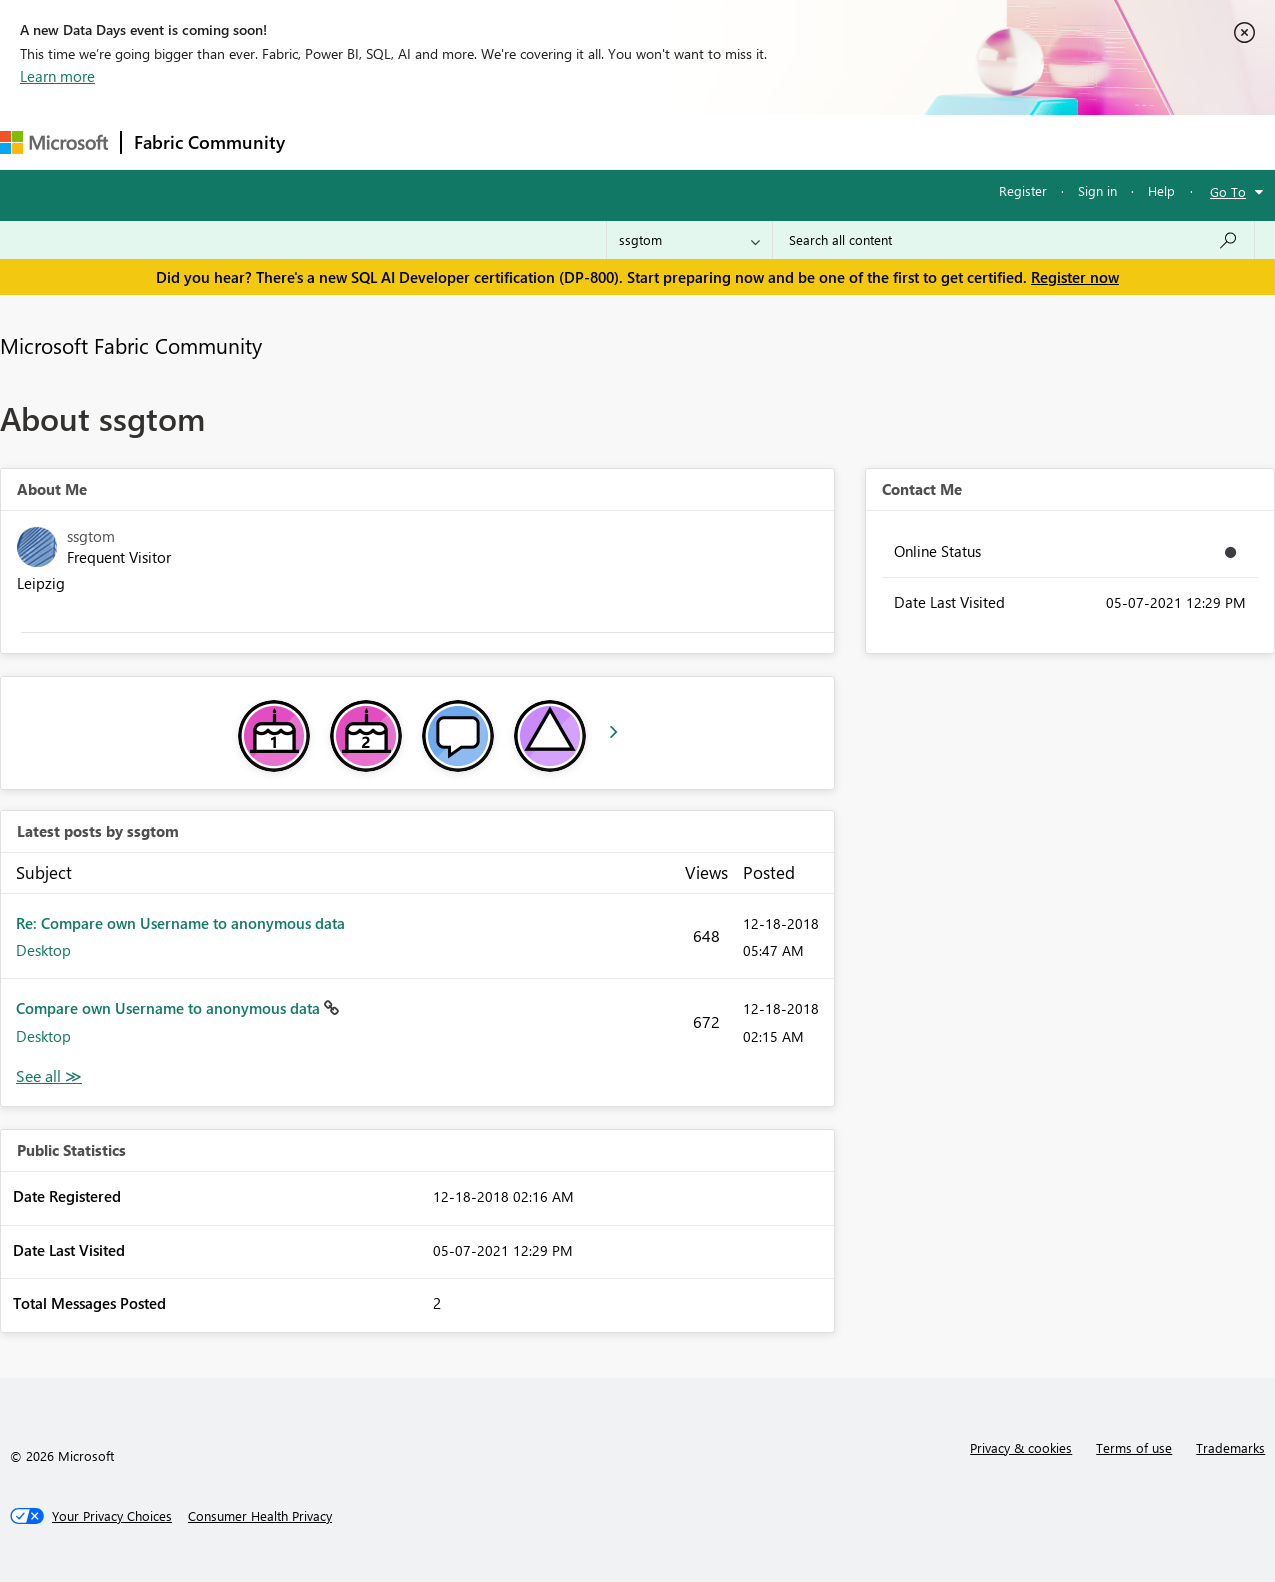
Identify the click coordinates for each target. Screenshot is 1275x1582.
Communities (589, 141)
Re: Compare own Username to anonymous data (180, 923)
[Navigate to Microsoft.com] (54, 142)
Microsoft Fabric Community (131, 345)
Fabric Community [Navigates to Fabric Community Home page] (209, 142)
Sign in (1097, 190)
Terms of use (1134, 1447)
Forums (330, 141)
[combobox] (1013, 240)
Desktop (43, 950)
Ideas (500, 141)
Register (1023, 190)
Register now (1075, 277)
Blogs (679, 141)
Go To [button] (1228, 191)
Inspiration (418, 141)
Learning (756, 141)
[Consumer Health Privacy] (260, 1516)
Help (1161, 190)
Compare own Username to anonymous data (170, 1008)
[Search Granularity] (689, 240)
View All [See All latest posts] (49, 1076)
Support (840, 141)
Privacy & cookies (1021, 1447)
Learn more (57, 76)
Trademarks (1230, 1447)
